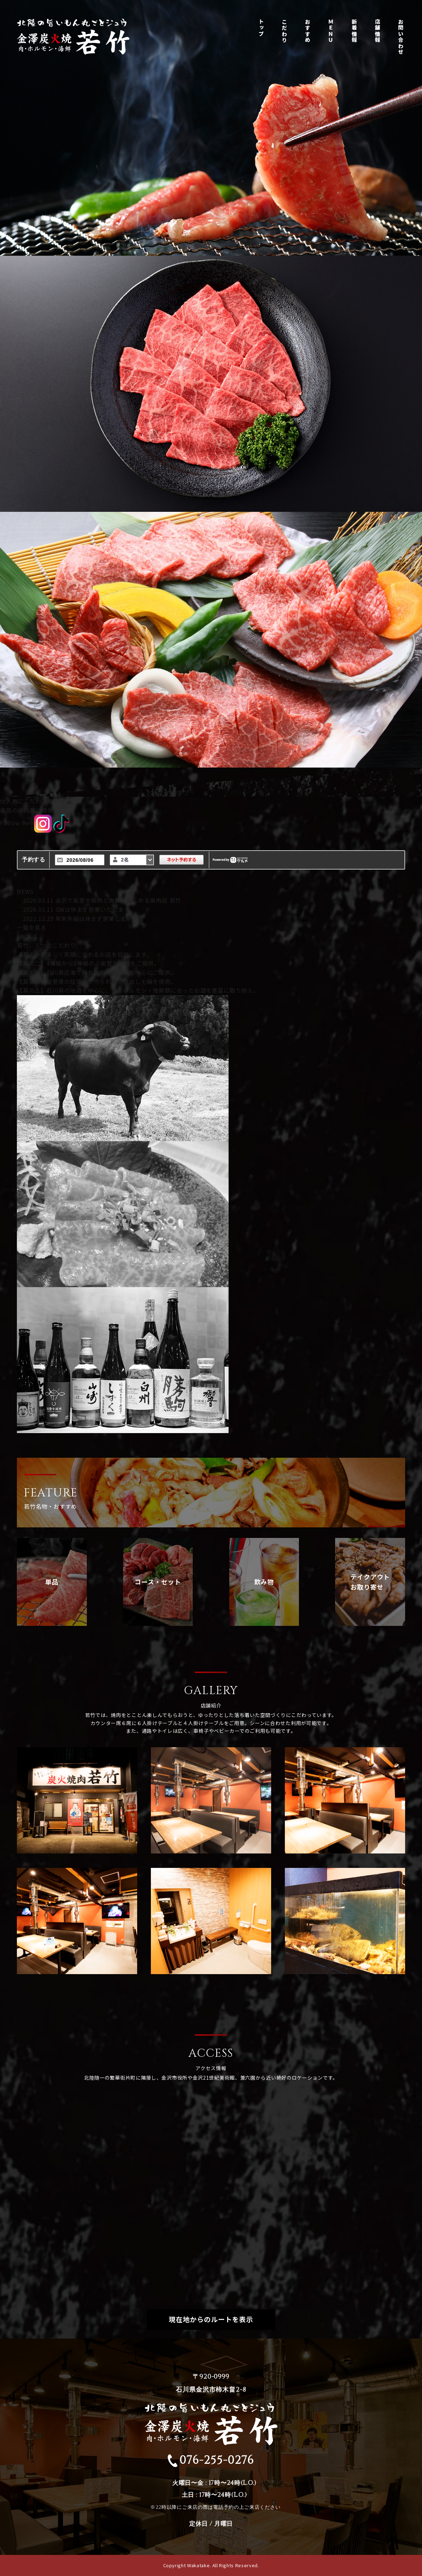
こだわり (284, 31)
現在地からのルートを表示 (211, 2319)
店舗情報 (378, 31)
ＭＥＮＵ (331, 31)
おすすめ (308, 31)
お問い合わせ (401, 37)
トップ (261, 28)
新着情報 (354, 31)
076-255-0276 (211, 2460)
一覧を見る (31, 927)
